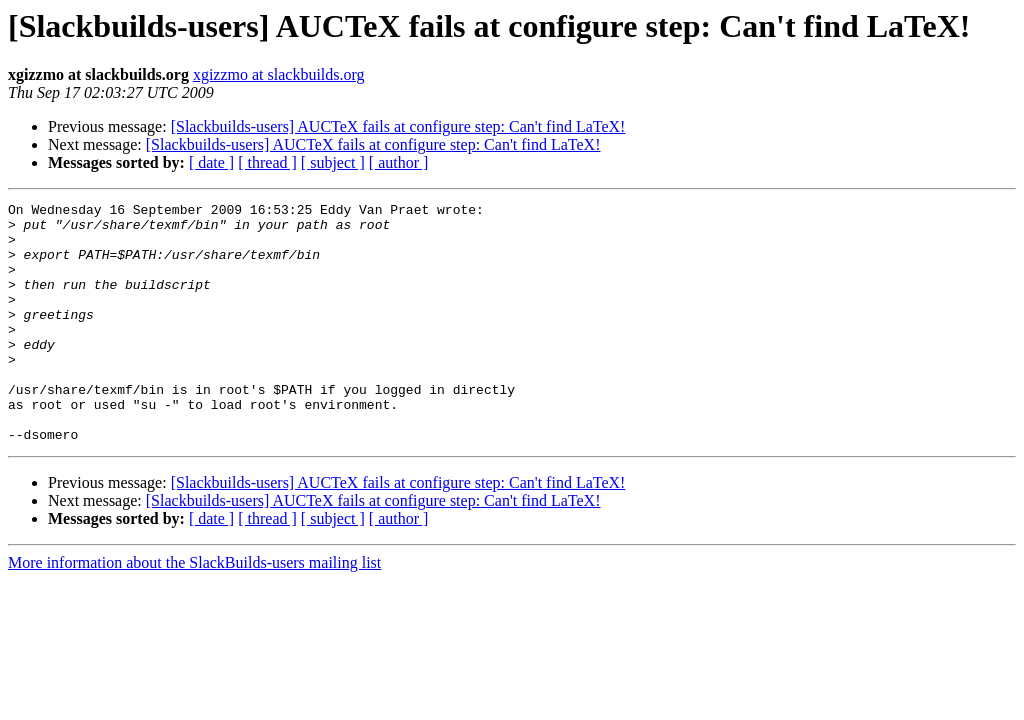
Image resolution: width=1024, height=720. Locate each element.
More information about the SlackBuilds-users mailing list (194, 610)
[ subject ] (333, 162)
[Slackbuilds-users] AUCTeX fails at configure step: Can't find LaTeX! (398, 126)
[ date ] (211, 162)
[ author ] (399, 162)
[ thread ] (267, 162)
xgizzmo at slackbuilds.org (279, 74)
